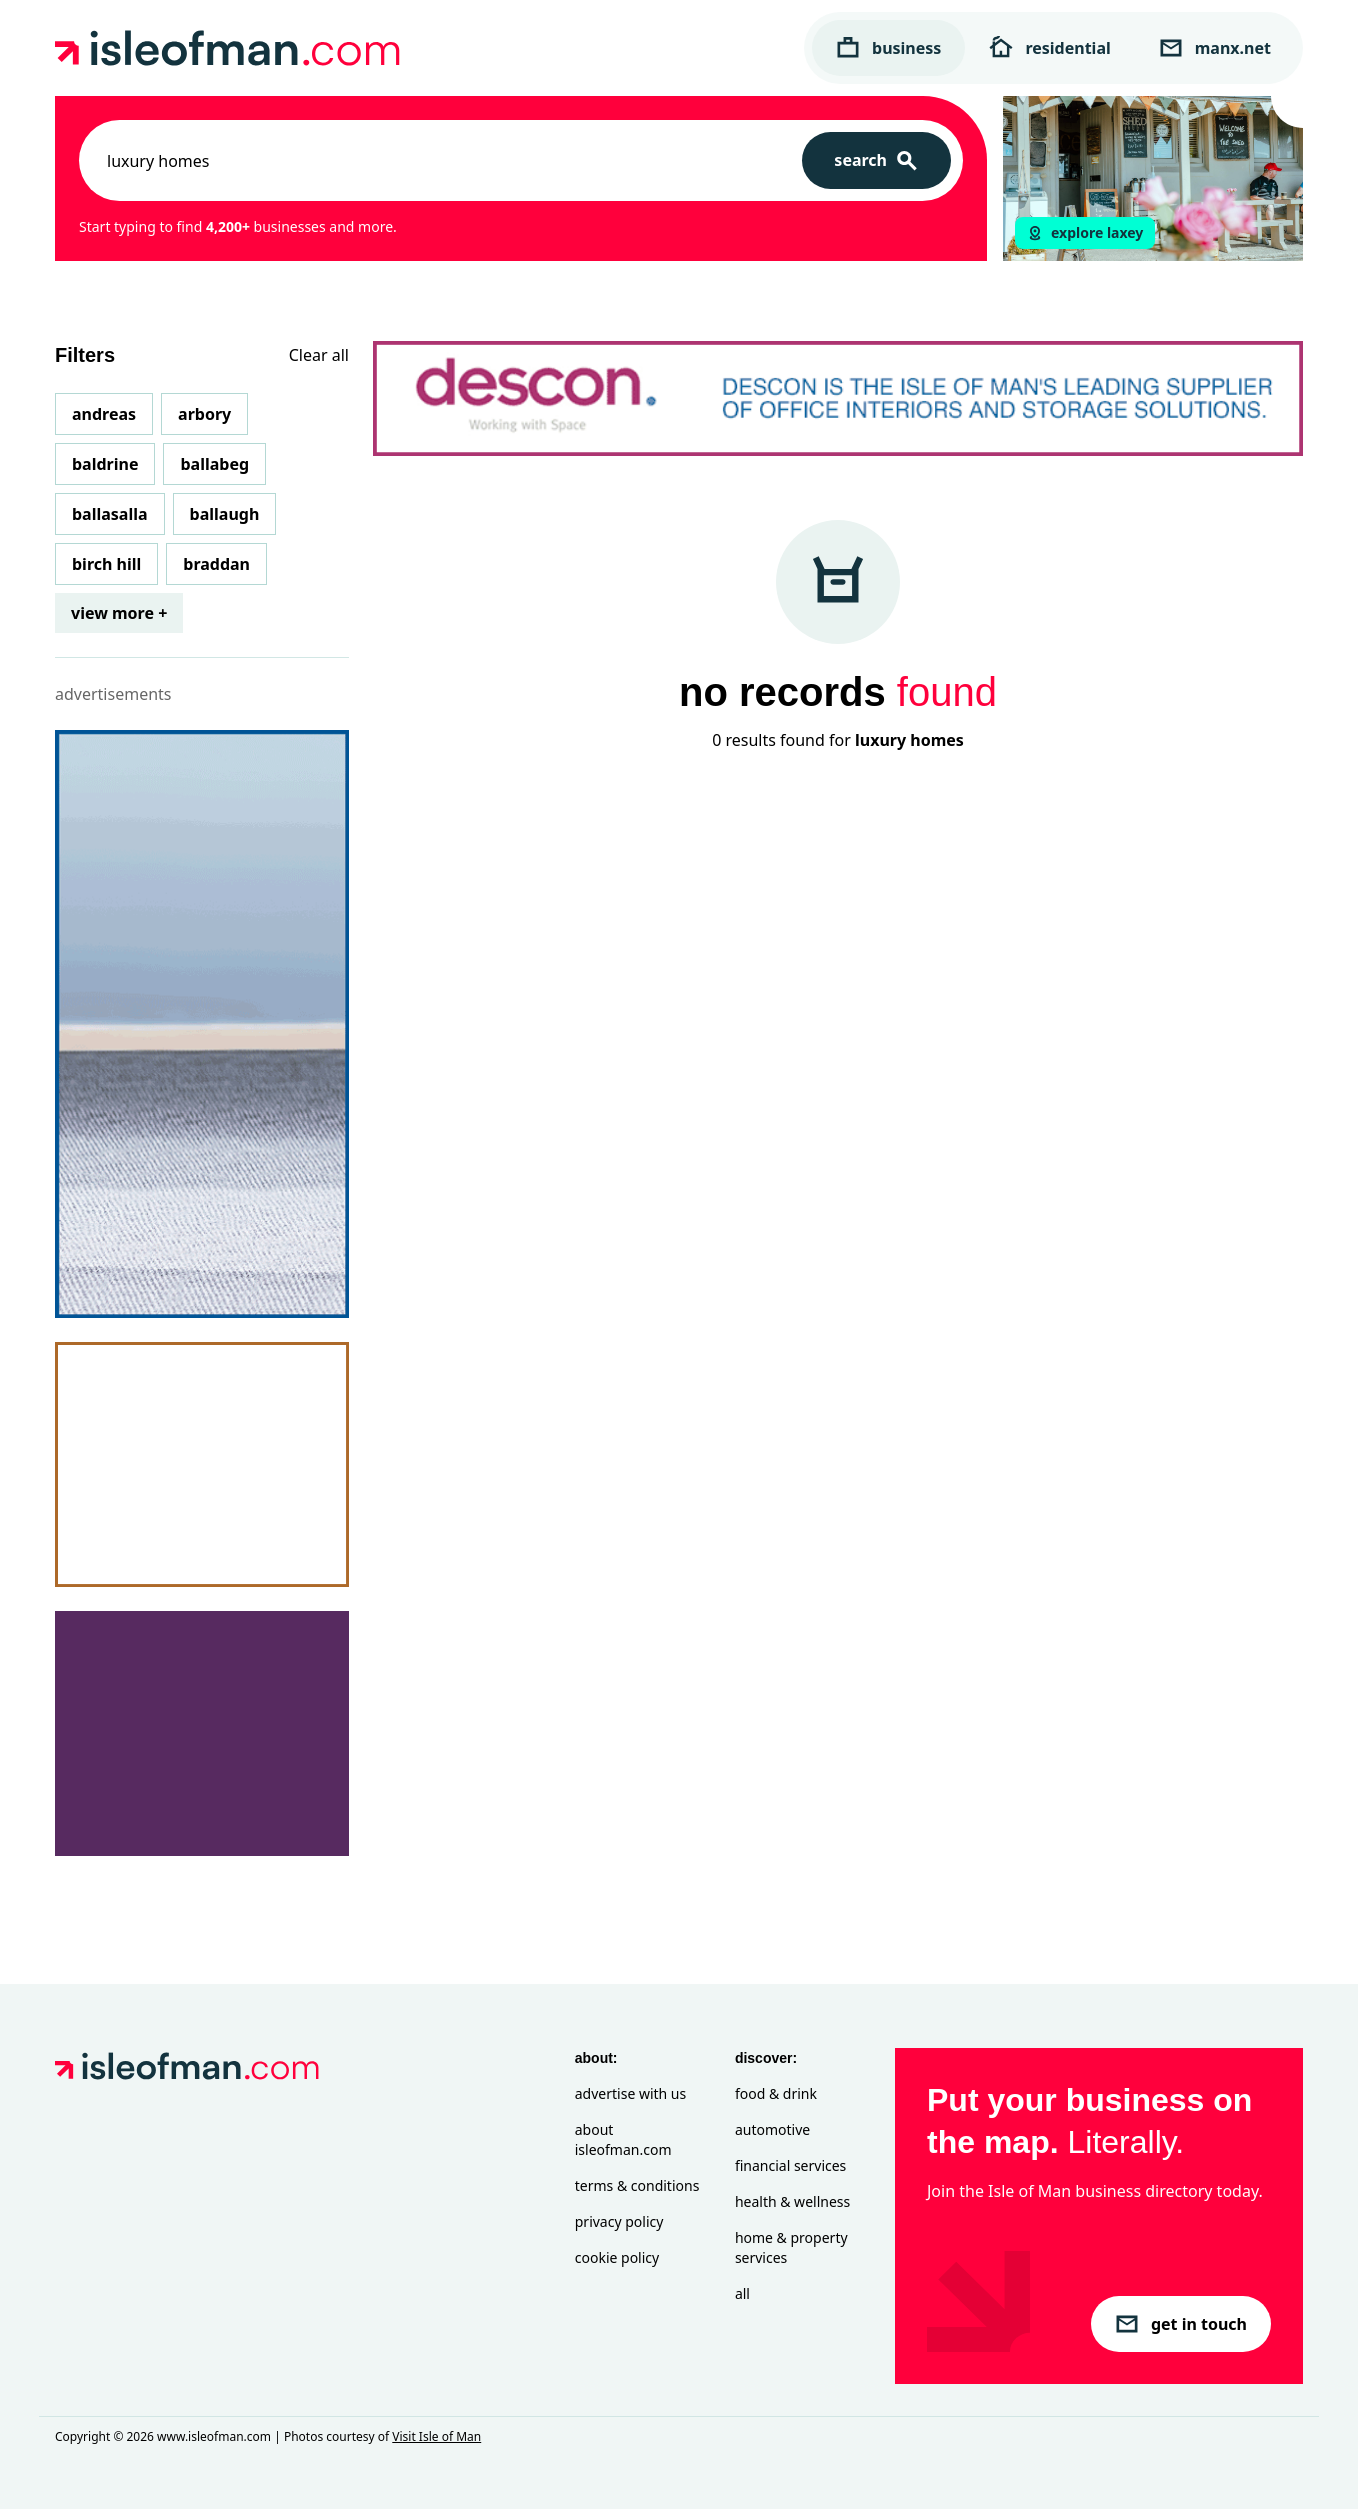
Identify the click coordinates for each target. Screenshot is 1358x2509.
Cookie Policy (617, 2257)
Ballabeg (214, 464)
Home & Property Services (791, 2247)
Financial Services (790, 2165)
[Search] (876, 160)
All (742, 2293)
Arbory (204, 414)
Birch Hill (106, 564)
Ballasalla (110, 514)
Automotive (772, 2129)
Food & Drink (776, 2093)
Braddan (216, 564)
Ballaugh (225, 514)
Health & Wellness (792, 2201)
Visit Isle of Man (436, 2436)
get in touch (1181, 2324)
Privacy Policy (619, 2221)
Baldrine (105, 464)
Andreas (104, 414)
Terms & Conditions (637, 2185)
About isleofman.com (623, 2139)
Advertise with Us (630, 2093)
